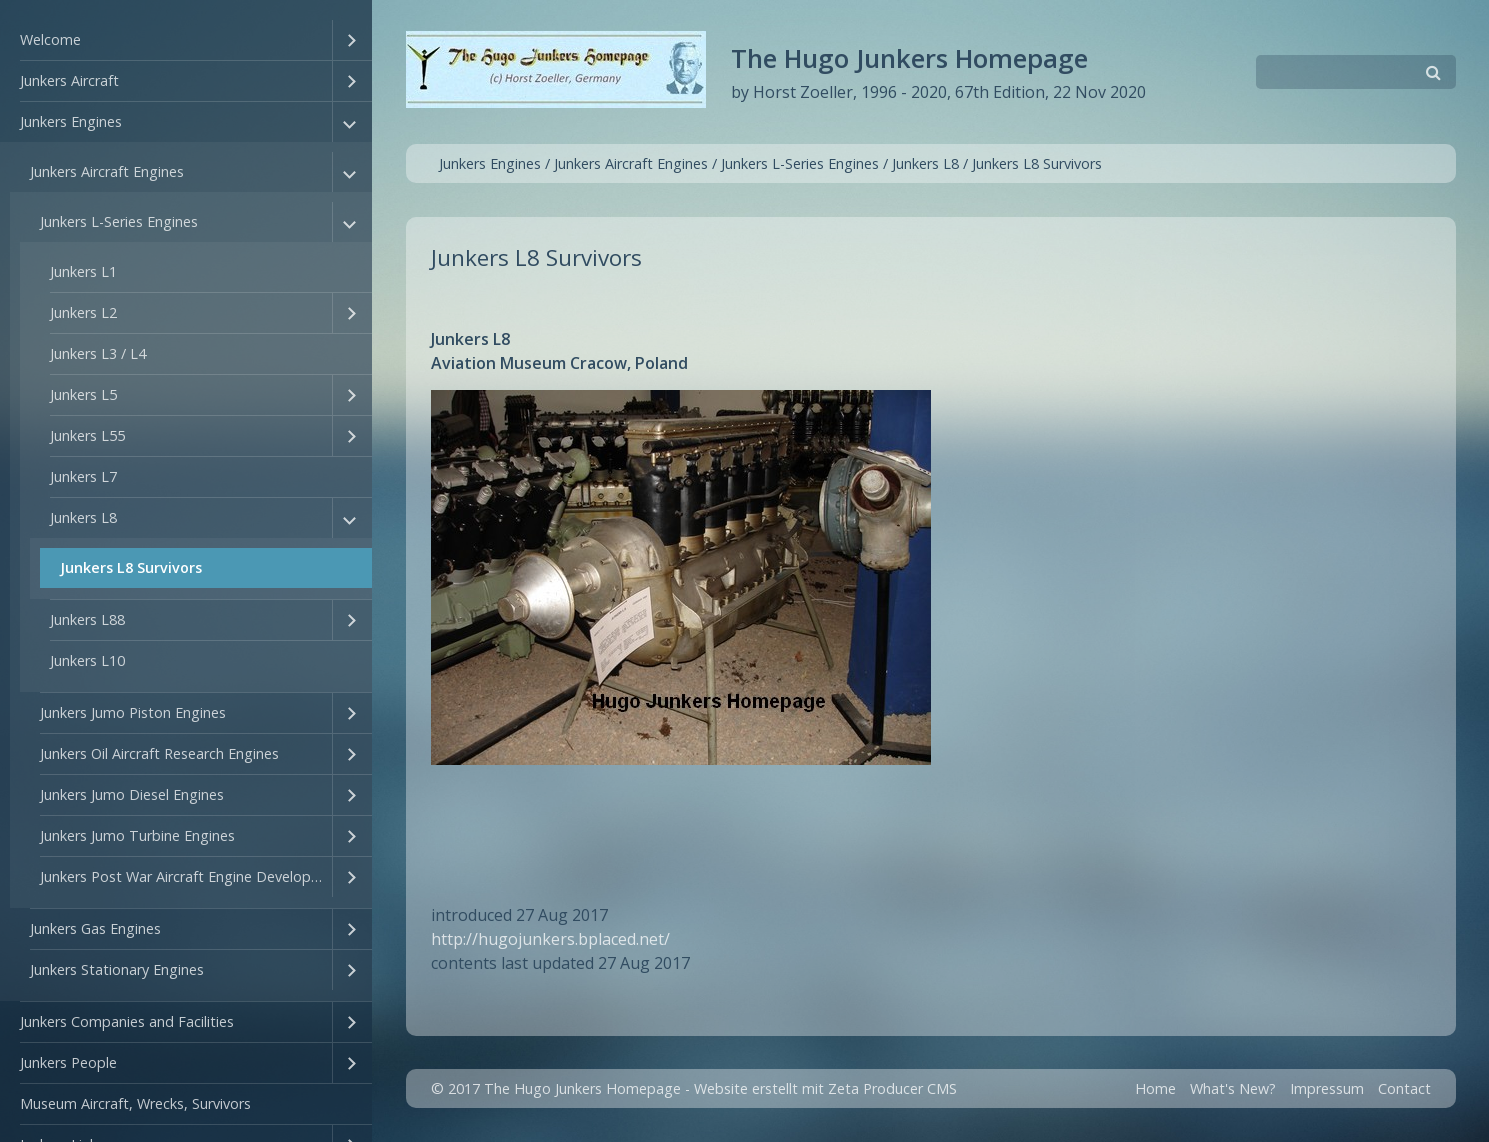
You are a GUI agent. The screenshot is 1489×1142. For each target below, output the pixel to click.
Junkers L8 (83, 517)
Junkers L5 (83, 394)
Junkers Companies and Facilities (127, 1021)
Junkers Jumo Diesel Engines (132, 794)
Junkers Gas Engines (95, 928)
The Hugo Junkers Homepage (909, 58)
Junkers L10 (87, 660)
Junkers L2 (83, 312)
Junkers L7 (83, 476)
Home (1155, 1088)
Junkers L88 (87, 619)
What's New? (1233, 1088)
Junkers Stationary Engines (117, 969)
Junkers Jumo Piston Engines (133, 712)
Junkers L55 (87, 435)
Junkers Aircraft (69, 80)
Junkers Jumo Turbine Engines (137, 835)
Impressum (1327, 1088)
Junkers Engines (71, 121)
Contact (1404, 1088)
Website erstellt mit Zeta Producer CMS (825, 1088)
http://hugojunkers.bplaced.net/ (550, 939)
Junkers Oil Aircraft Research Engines (159, 753)
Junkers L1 (83, 271)
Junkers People (68, 1062)
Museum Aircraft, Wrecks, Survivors (135, 1103)
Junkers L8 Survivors (131, 567)
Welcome (50, 39)
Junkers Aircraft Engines (107, 171)
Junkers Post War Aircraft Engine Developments (186, 876)
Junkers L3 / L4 (98, 353)
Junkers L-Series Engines (119, 221)
